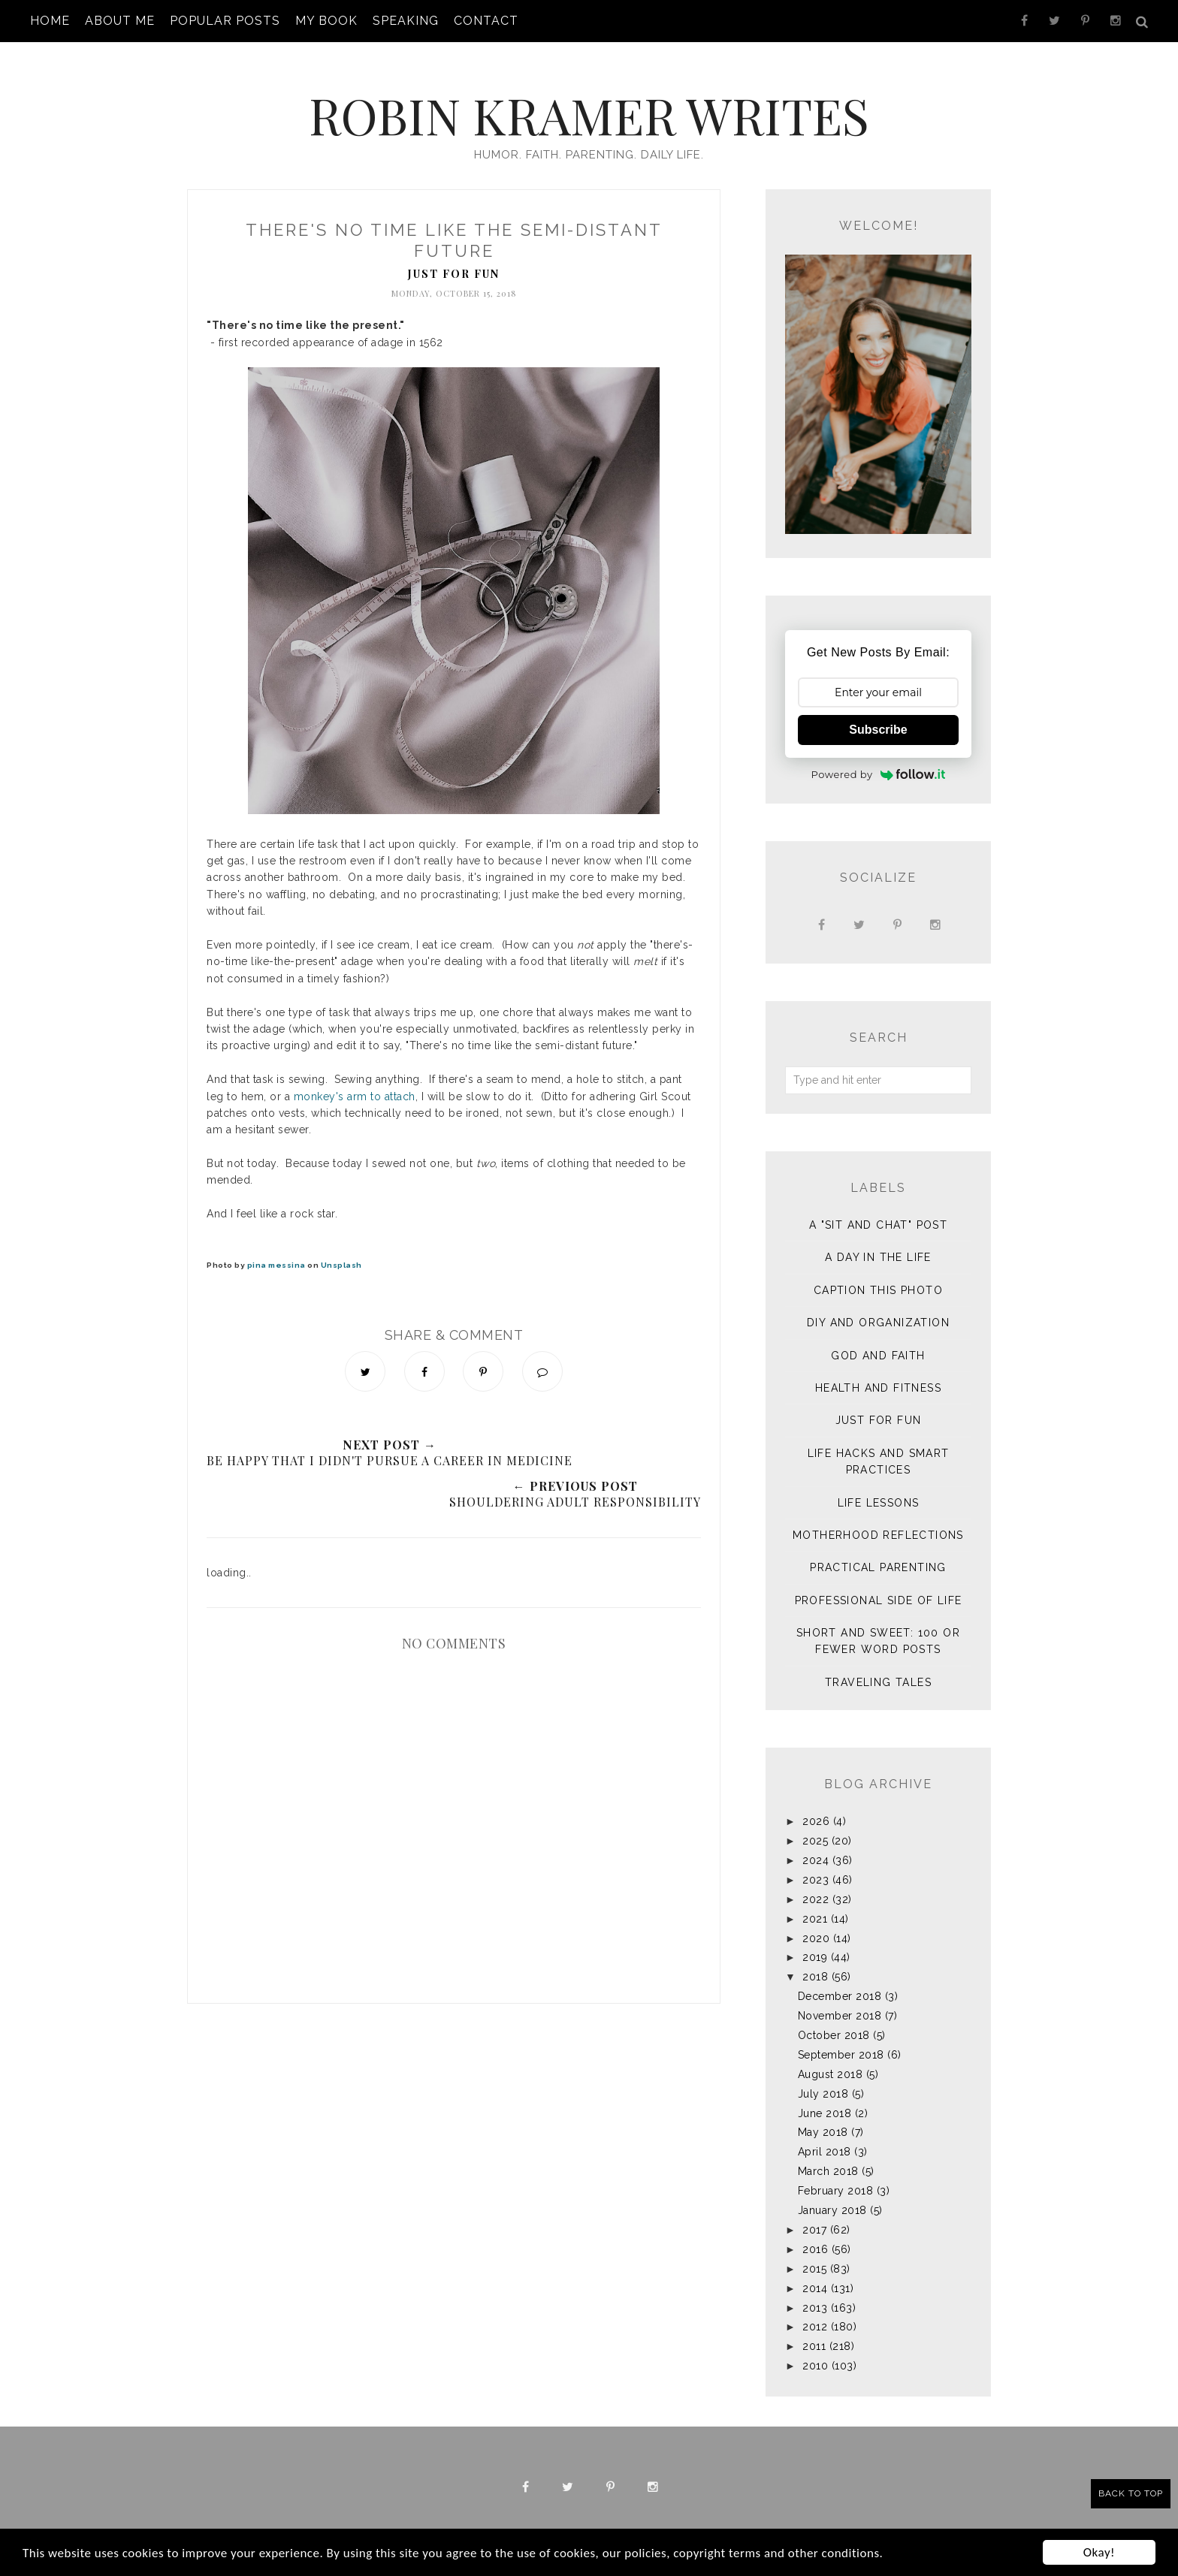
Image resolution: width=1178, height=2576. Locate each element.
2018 (815, 1962)
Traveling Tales (878, 1667)
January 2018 (832, 2195)
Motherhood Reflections (878, 1520)
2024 (815, 1845)
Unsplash (341, 1250)
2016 (815, 2234)
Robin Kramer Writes (589, 103)
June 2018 (825, 2098)
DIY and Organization (878, 1308)
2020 (815, 1923)
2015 (814, 2254)
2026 (815, 1806)
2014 (814, 2273)
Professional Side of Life (878, 1585)
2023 (815, 1865)
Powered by (878, 759)
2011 (814, 2331)
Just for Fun (454, 259)
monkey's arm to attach (354, 1081)
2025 (815, 1826)
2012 (814, 2312)
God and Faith (878, 1341)
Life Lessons (879, 1488)
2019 (814, 1942)
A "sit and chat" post (878, 1210)
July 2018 (823, 2079)
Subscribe (878, 714)
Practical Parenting (878, 1552)
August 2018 (830, 2059)
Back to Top (1130, 2493)
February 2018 (836, 2176)
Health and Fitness (878, 1373)
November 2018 (840, 2001)
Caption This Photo (878, 1275)
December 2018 (840, 1981)
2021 (814, 1904)
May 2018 (823, 2117)
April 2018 (824, 2137)
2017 (814, 2215)
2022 (815, 1884)
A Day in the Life (878, 1242)
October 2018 (834, 2020)
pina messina (276, 1250)
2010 (815, 2351)
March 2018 (828, 2156)
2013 (814, 2293)
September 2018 (841, 2040)
